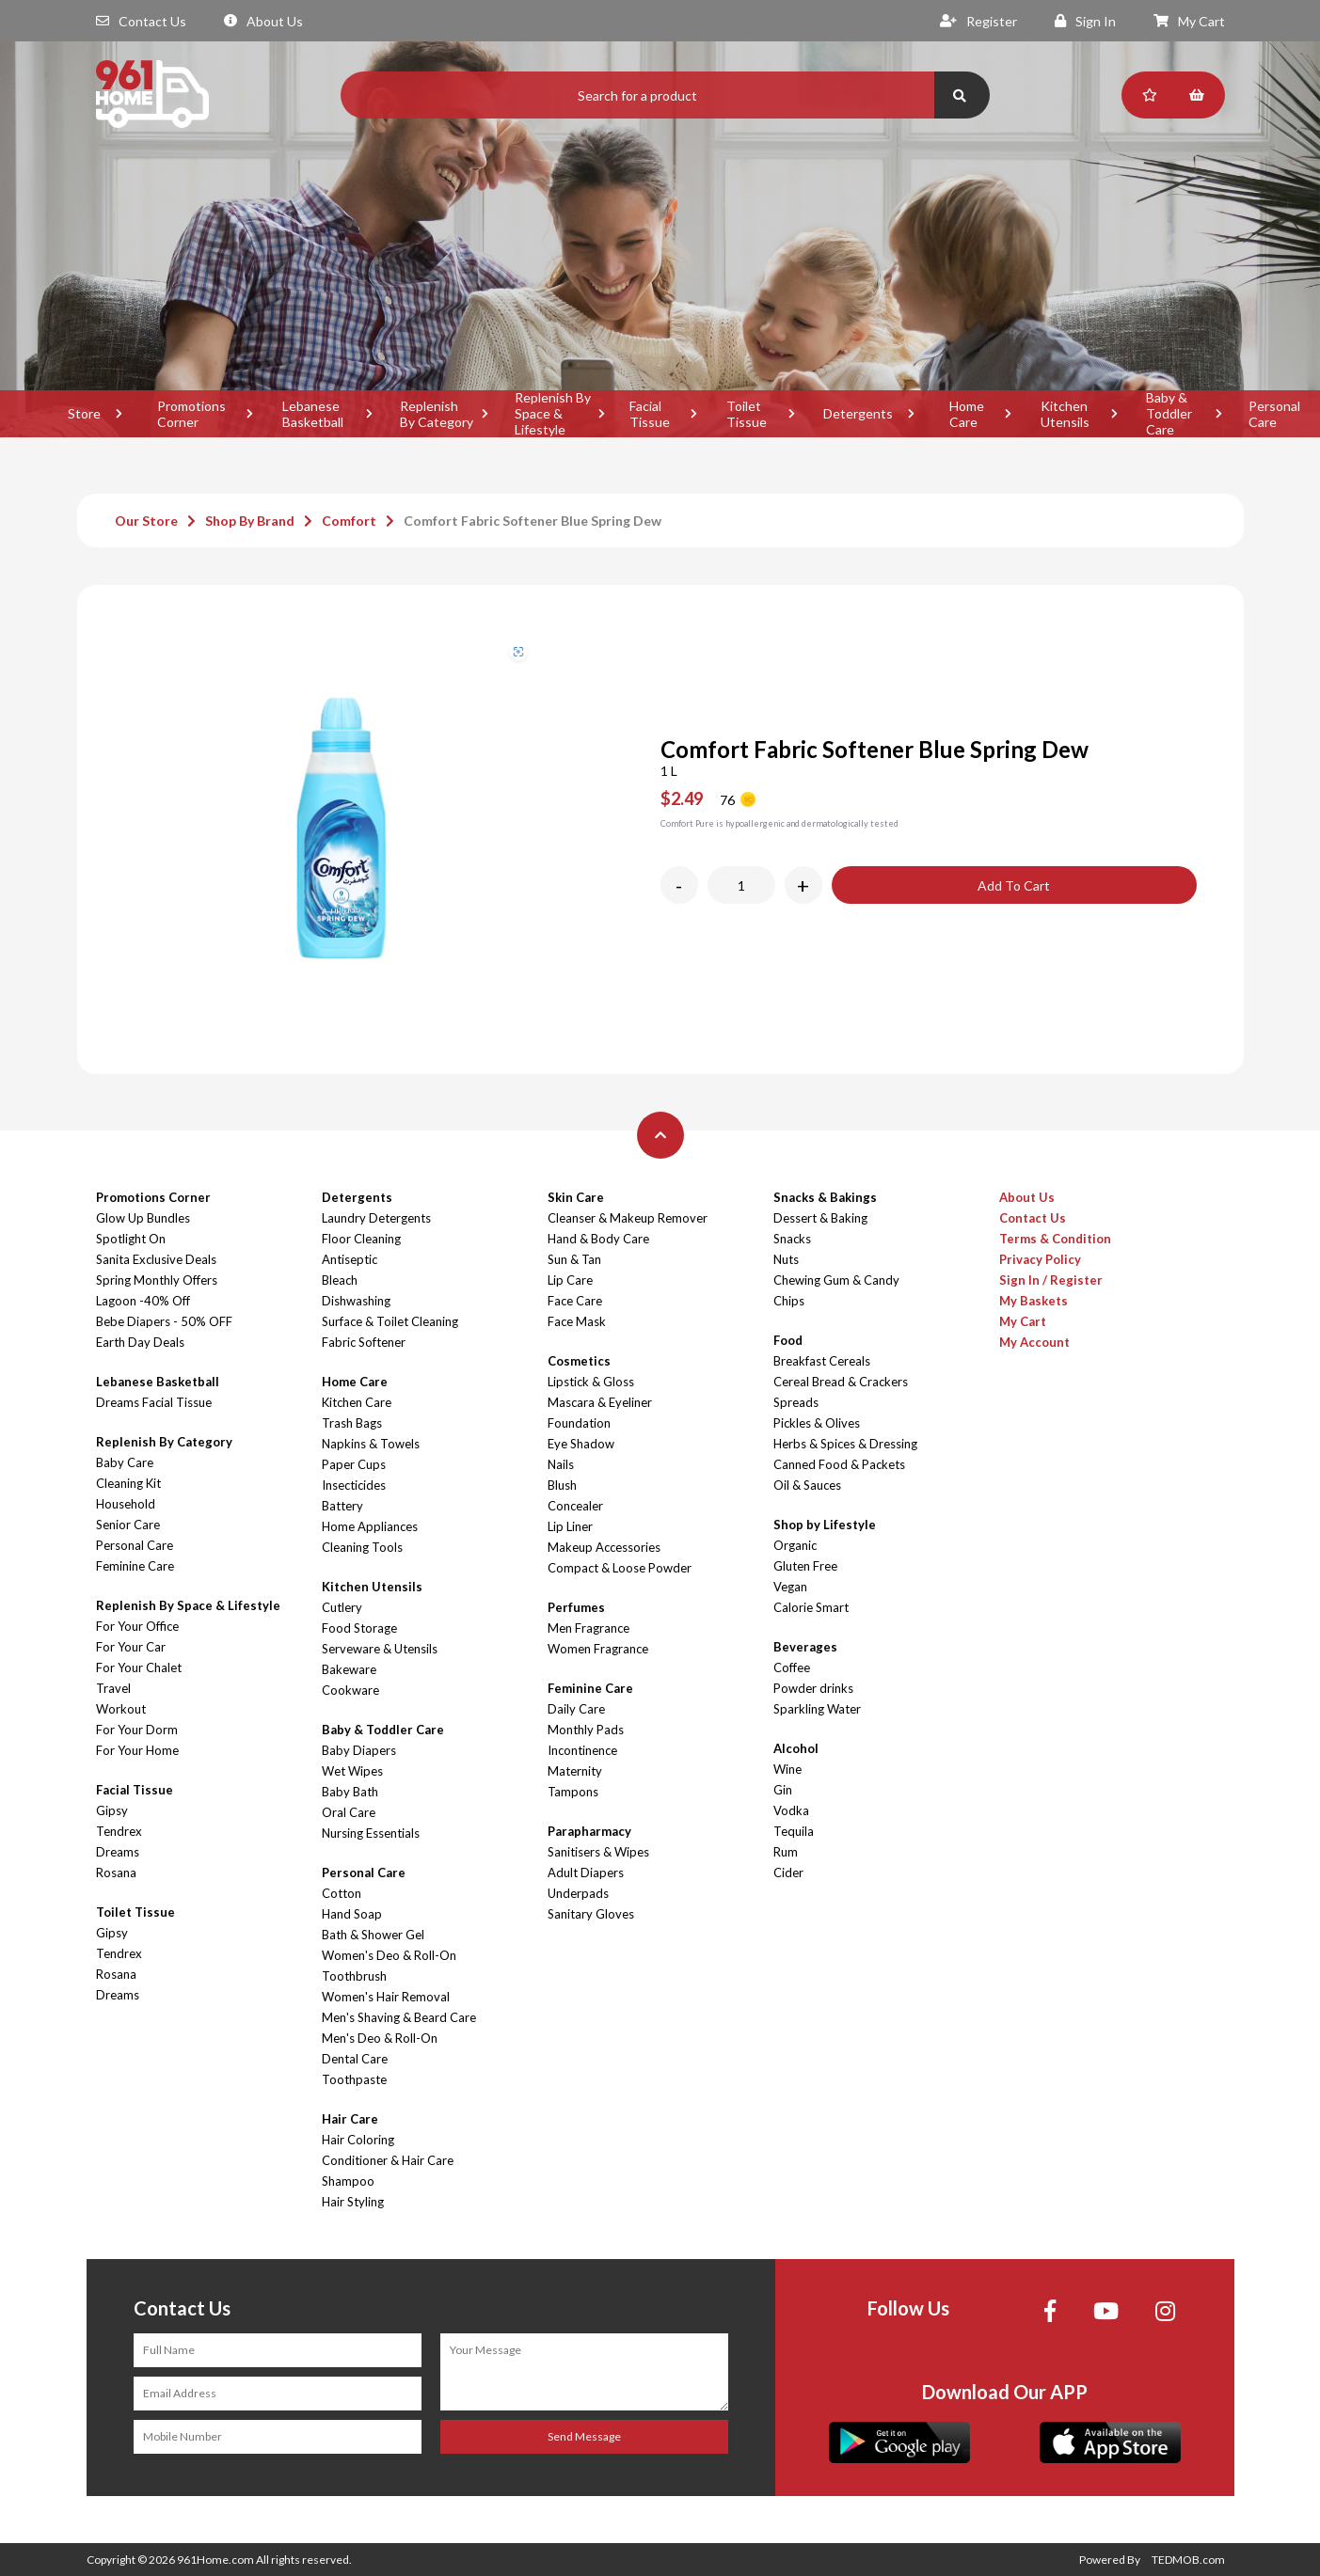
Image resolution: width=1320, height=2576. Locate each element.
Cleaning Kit (128, 1483)
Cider (788, 1872)
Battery (342, 1505)
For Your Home (137, 1750)
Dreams (117, 1851)
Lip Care (570, 1280)
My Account (1034, 1342)
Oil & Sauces (807, 1485)
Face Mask (577, 1321)
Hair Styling (353, 2201)
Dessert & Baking (820, 1217)
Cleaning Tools (362, 1547)
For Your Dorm (137, 1729)
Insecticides (354, 1485)
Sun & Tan (574, 1259)
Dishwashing (356, 1300)
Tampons (573, 1791)
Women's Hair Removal (386, 1996)
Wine (787, 1769)
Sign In (1085, 21)
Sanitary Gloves (591, 1913)
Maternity (575, 1770)
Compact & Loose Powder (620, 1567)
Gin (782, 1789)
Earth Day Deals (140, 1342)
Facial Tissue (649, 414)
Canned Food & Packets (839, 1464)
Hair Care (350, 2118)
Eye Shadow (581, 1443)
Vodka (791, 1810)
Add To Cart (1014, 885)
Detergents (858, 413)
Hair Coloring (358, 2139)
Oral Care (348, 1812)
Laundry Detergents (376, 1217)
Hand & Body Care (598, 1238)
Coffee (791, 1667)
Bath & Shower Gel (373, 1934)
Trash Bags (352, 1422)
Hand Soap (352, 1913)
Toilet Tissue (746, 414)
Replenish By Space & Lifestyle (553, 413)
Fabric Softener (364, 1342)
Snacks (792, 1238)
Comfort (349, 521)
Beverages (805, 1646)
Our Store (146, 521)
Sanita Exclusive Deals (156, 1259)
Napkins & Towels (371, 1443)
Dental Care (355, 2058)
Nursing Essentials (371, 1833)
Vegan (790, 1586)
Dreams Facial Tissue (154, 1402)
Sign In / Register (1051, 1280)
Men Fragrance (588, 1628)
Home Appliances (370, 1526)
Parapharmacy (589, 1831)
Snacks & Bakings (825, 1197)
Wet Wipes (352, 1770)
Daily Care (576, 1708)
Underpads (578, 1893)
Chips (788, 1300)
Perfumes (576, 1607)
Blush (562, 1485)
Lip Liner (570, 1526)
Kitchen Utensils (1065, 414)
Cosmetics (579, 1360)
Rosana (116, 1872)
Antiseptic (349, 1259)
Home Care (966, 414)
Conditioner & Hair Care (387, 2160)
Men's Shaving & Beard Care (399, 2017)
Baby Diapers (359, 1750)
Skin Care (576, 1197)
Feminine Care (135, 1565)
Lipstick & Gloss (591, 1381)
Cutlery (342, 1607)
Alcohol (796, 1748)
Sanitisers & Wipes (598, 1851)
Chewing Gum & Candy (836, 1280)
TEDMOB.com (1188, 2559)
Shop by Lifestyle (824, 1524)
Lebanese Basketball (312, 414)
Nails (561, 1464)
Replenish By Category (436, 414)
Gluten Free (805, 1565)
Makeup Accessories (604, 1547)
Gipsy (112, 1810)
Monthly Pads (586, 1729)
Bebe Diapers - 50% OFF (164, 1321)
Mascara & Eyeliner (600, 1402)
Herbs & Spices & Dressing (845, 1443)
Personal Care (134, 1545)
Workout (121, 1708)
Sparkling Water (817, 1708)
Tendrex (119, 1831)
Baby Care (124, 1462)
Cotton (341, 1893)
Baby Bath (350, 1791)
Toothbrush (354, 1975)
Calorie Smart (811, 1607)
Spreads (796, 1402)
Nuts (786, 1259)
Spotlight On (131, 1238)
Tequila (793, 1831)
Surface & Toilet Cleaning (390, 1321)
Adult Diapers (586, 1872)
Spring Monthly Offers (156, 1280)
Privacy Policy (1040, 1259)
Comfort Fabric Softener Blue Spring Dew (532, 521)
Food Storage (359, 1628)
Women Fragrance (598, 1648)
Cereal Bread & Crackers (840, 1381)
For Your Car (131, 1646)
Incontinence (582, 1750)
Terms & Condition (1055, 1238)
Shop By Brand (249, 521)
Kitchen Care (356, 1402)
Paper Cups (354, 1464)
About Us (263, 21)
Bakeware (349, 1669)
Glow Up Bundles (143, 1217)
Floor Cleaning (361, 1238)
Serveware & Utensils (379, 1648)
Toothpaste (354, 2079)
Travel (113, 1688)
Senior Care (128, 1524)
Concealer (575, 1505)
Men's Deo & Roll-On (379, 2038)
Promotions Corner (191, 414)
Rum (785, 1851)
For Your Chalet (139, 1667)
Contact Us (141, 21)
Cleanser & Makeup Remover (628, 1217)
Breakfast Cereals (821, 1360)
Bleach (340, 1280)
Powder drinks (813, 1688)
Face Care (575, 1300)
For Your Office (137, 1626)
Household (125, 1503)
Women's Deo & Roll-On (389, 1955)
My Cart (1189, 21)
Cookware (350, 1690)
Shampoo (348, 2181)
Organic (795, 1545)
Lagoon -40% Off (143, 1300)
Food (788, 1340)
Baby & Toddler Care (1169, 413)
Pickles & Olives (816, 1422)
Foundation (579, 1422)
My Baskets (1033, 1300)
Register (978, 21)
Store (84, 413)
